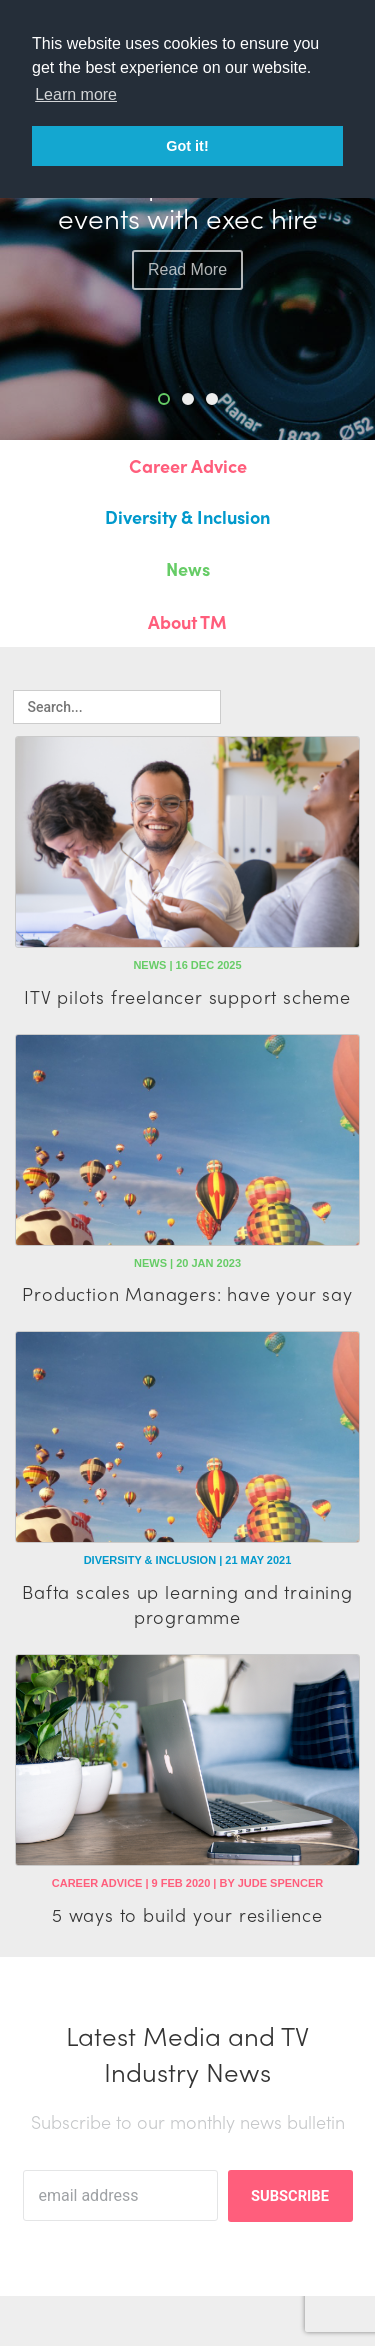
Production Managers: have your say (187, 1293)
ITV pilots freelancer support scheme (187, 996)
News (188, 568)
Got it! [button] (187, 146)
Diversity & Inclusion (187, 516)
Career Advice (188, 465)
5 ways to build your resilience (187, 1914)
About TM (187, 621)
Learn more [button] (76, 94)
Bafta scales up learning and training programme (187, 1604)
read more (187, 269)
